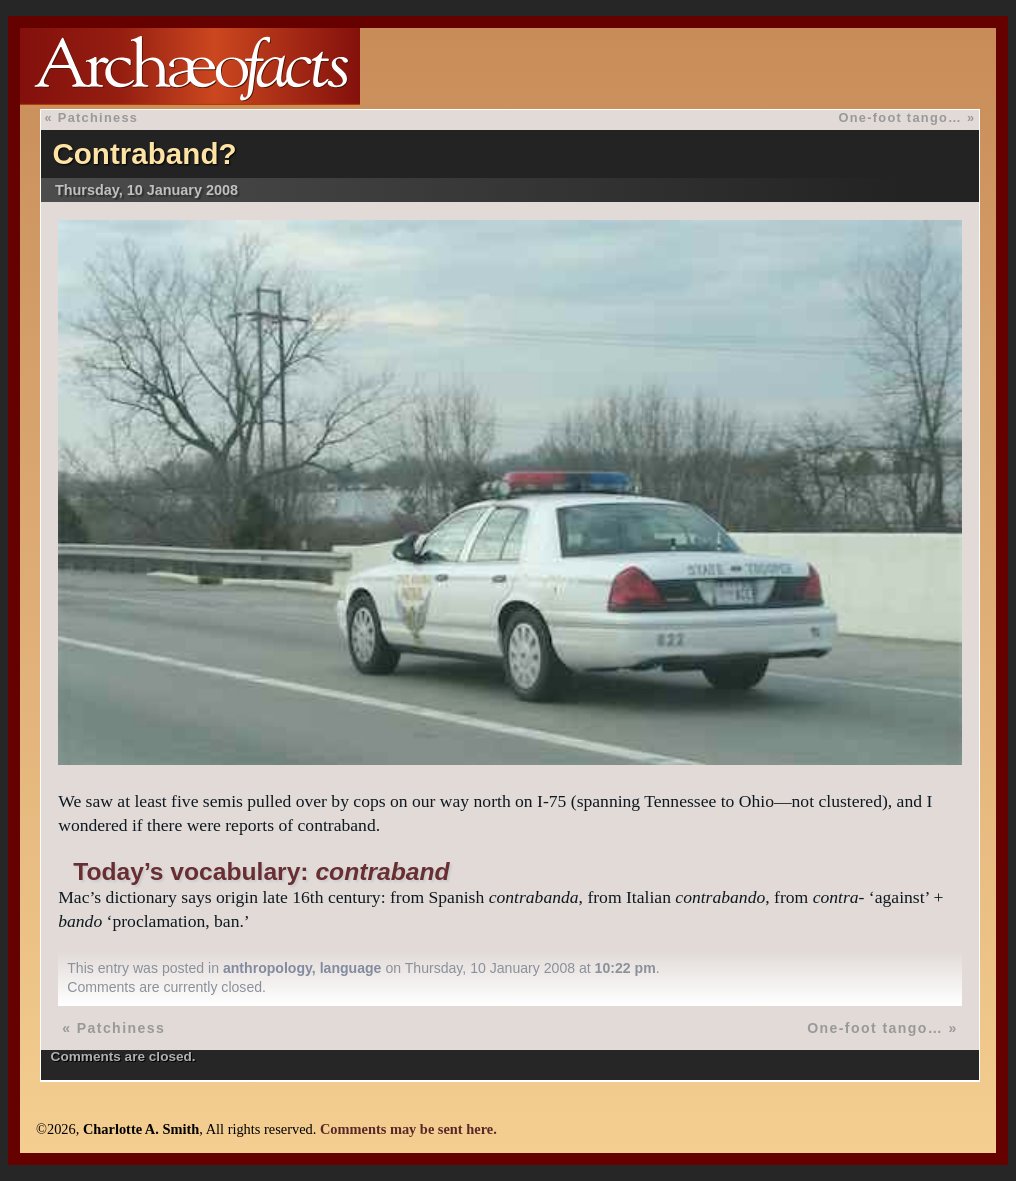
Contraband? (144, 153)
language (351, 968)
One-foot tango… (900, 117)
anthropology (267, 968)
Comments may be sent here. (408, 1129)
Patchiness (98, 117)
